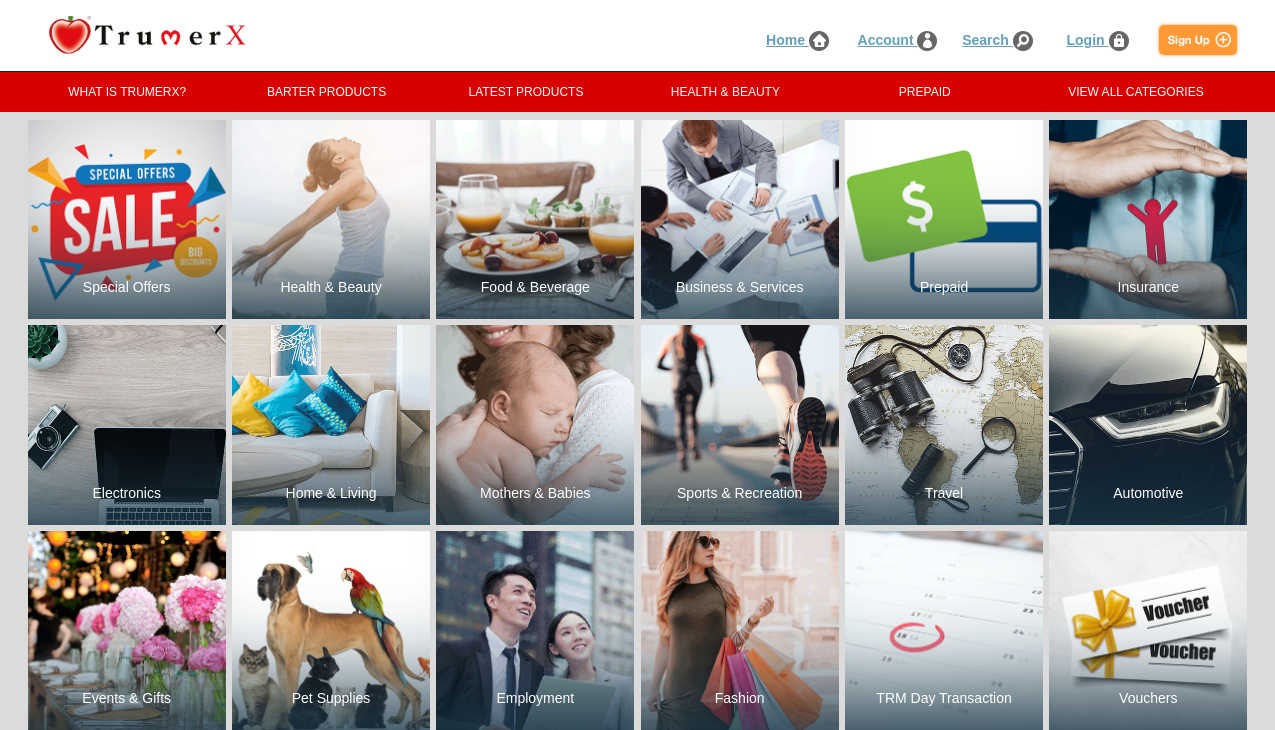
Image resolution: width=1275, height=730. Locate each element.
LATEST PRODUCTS (526, 92)
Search (997, 40)
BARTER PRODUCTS (326, 92)
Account (898, 40)
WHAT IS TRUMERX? (127, 92)
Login (1098, 40)
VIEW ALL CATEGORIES (1135, 92)
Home (797, 40)
